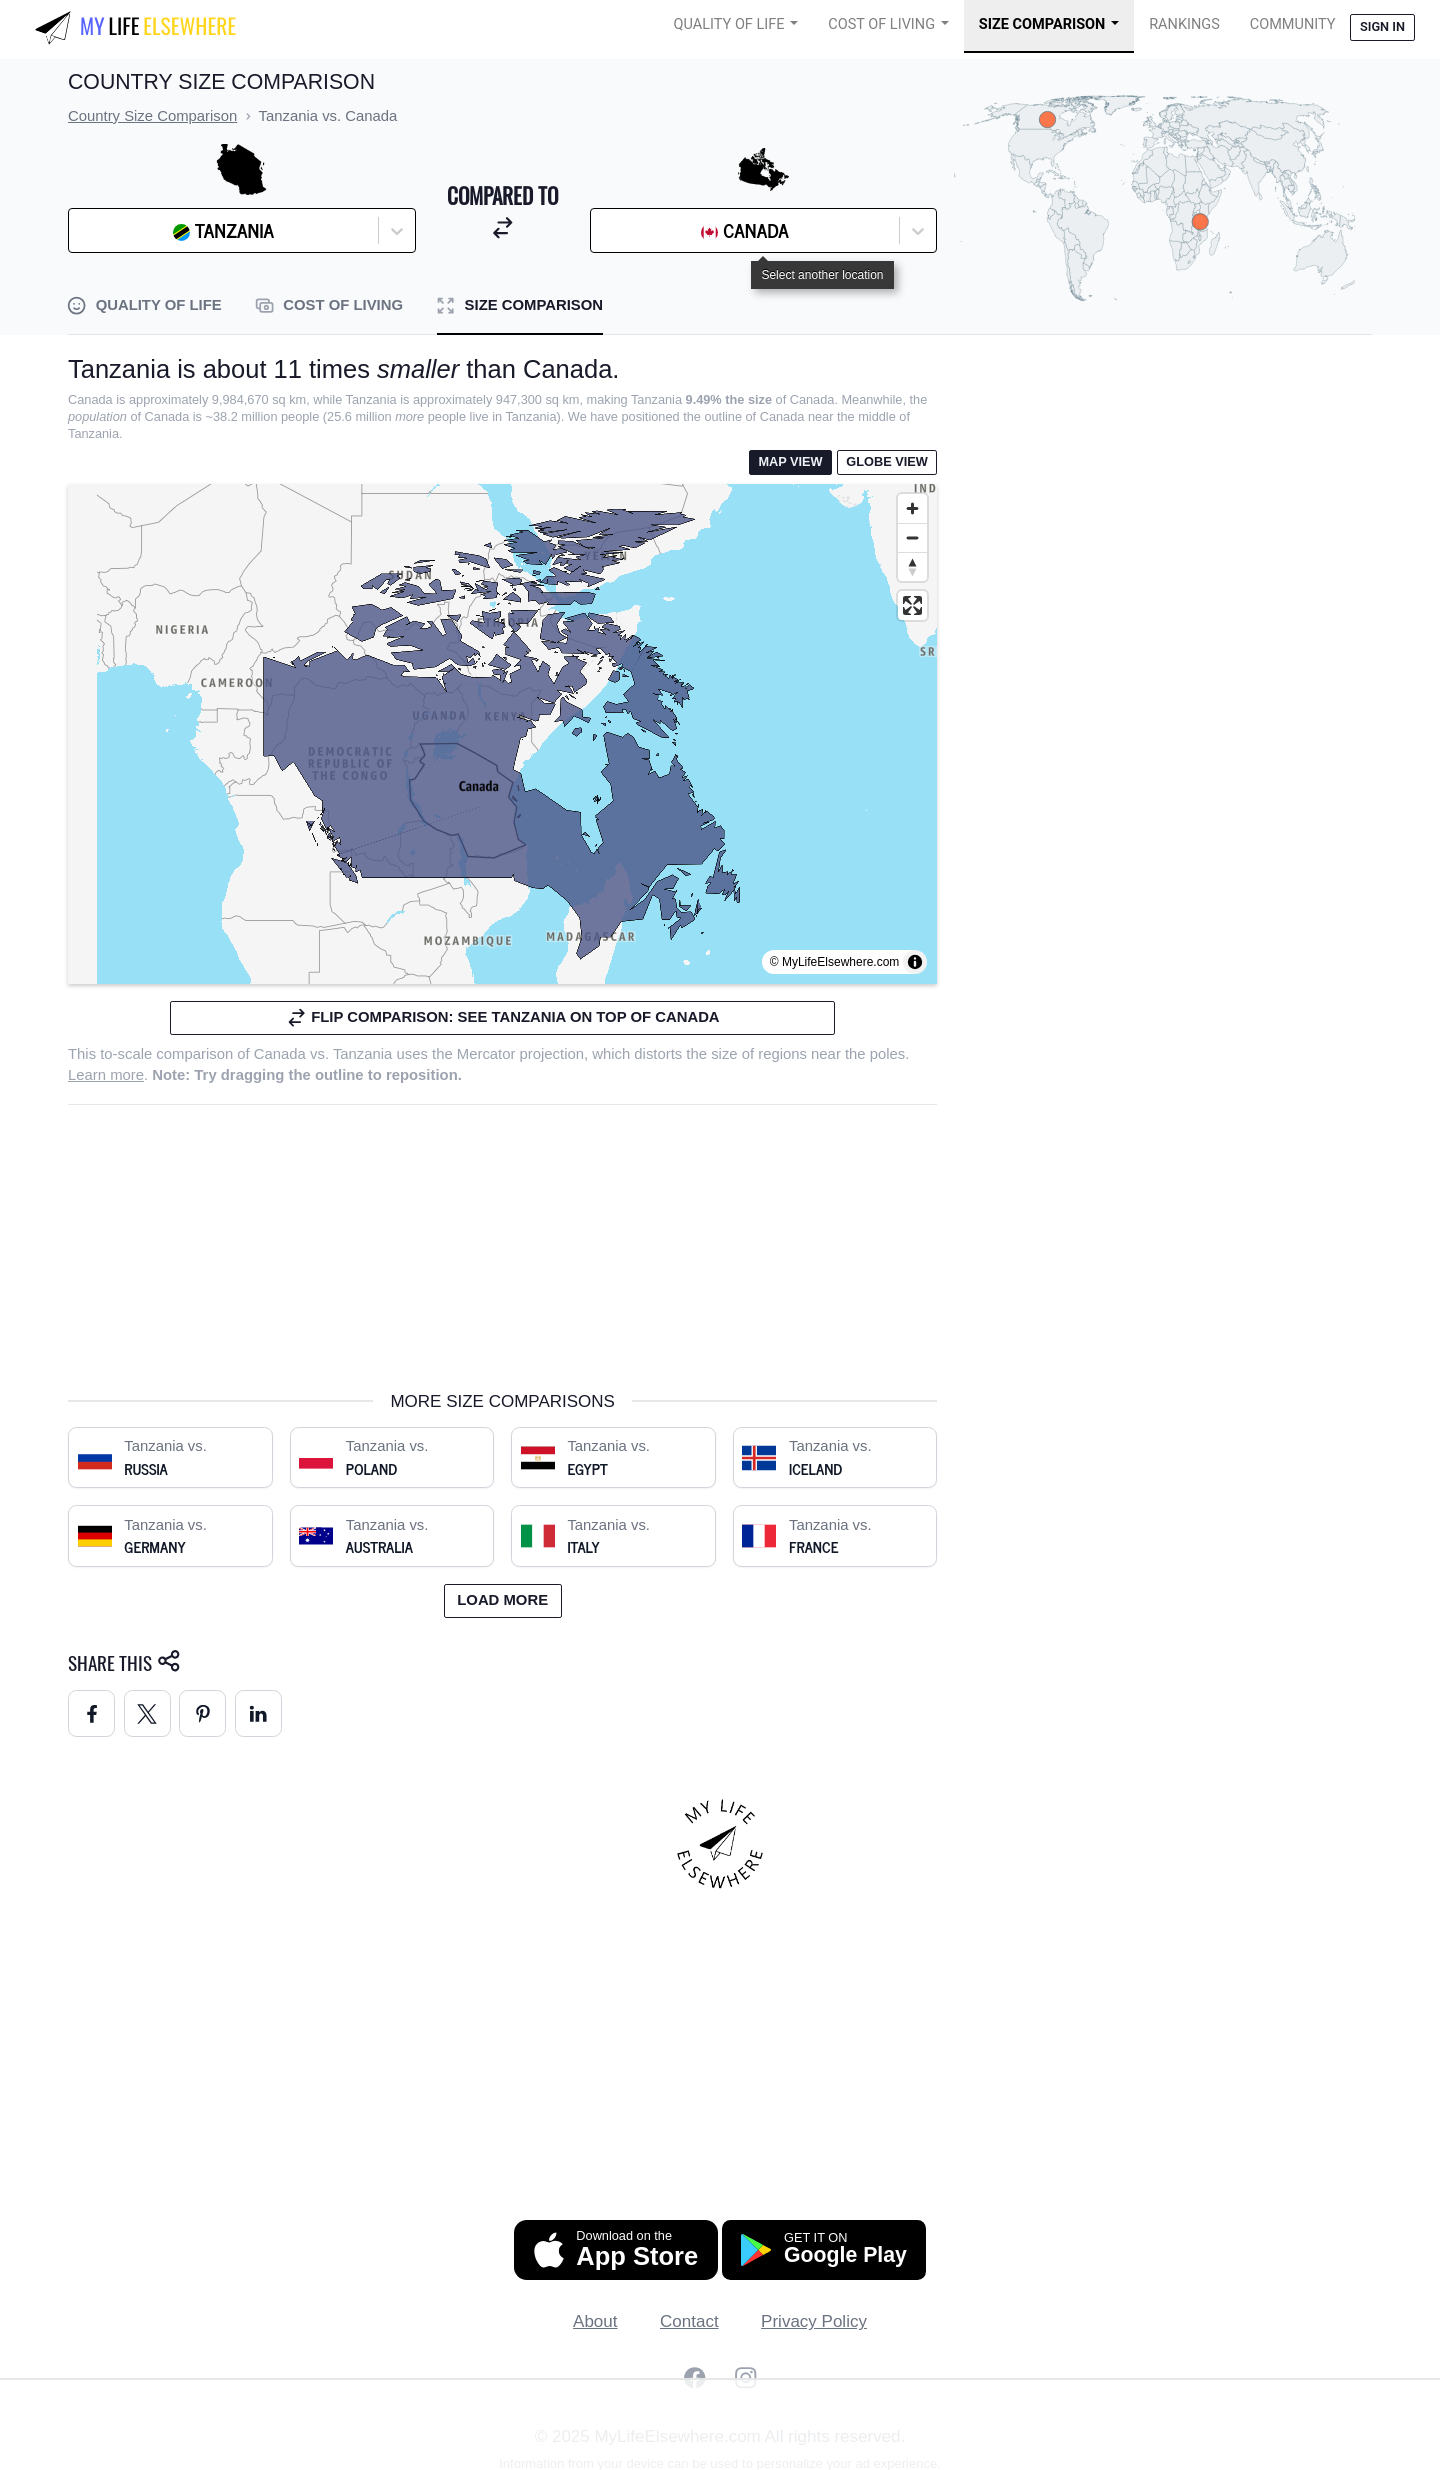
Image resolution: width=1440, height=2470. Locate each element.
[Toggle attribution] (915, 962)
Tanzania (362, 1054)
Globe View (886, 461)
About (595, 2321)
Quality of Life (729, 24)
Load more (502, 1600)
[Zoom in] (912, 508)
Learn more (106, 1075)
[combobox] (129, 231)
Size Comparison (1042, 24)
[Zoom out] (912, 537)
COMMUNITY (1293, 24)
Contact (689, 2321)
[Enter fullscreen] (912, 605)
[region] (502, 734)
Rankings (1184, 24)
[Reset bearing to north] (912, 566)
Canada (280, 1054)
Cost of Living (881, 24)
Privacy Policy (814, 2321)
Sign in (1382, 26)
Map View (790, 461)
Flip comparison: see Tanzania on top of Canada (503, 1017)
